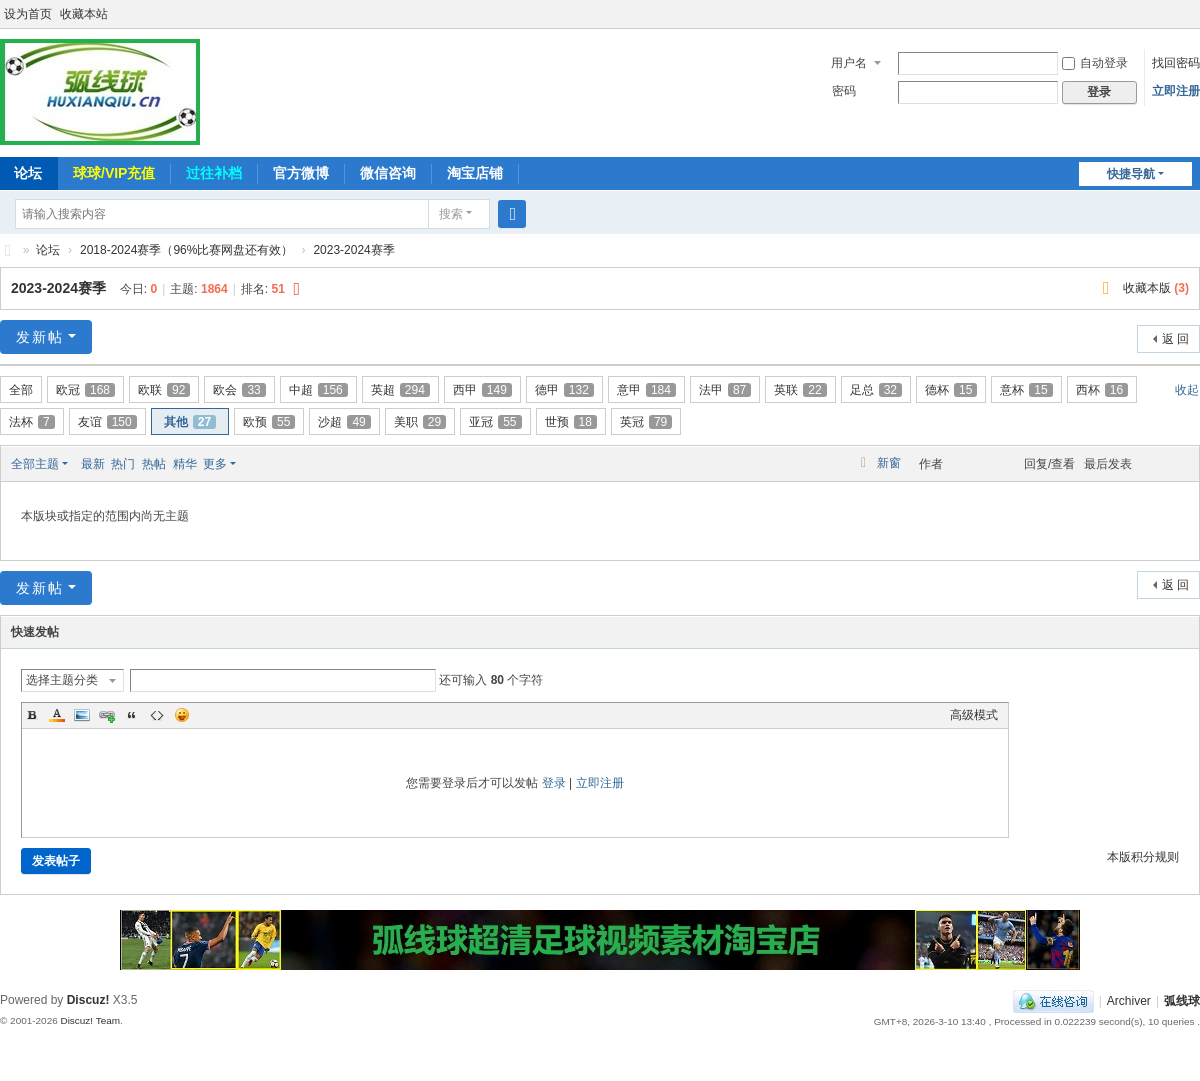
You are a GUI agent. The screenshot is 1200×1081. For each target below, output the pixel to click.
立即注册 (1176, 91)
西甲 (482, 390)
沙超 (344, 422)
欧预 (269, 422)
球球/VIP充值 (114, 173)
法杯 (32, 422)
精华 (185, 464)
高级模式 (974, 715)
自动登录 (1095, 63)
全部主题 (35, 464)
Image (82, 715)
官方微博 (301, 173)
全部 (21, 390)
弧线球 (1182, 1001)
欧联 (164, 390)
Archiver (1129, 1001)
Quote (132, 715)
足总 (876, 390)
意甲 (646, 390)
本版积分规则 (1143, 857)
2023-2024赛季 (353, 250)
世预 (571, 422)
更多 (215, 464)
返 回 (1175, 339)
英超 (400, 390)
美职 (420, 422)
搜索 (451, 214)
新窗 (889, 463)
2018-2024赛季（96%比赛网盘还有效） (186, 250)
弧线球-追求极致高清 (8, 250)
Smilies (182, 715)
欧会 (239, 390)
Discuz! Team (90, 1020)
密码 (844, 91)
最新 (93, 464)
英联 (800, 390)
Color (57, 715)
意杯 (1026, 390)
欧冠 (85, 390)
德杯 (951, 390)
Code (157, 715)
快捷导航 (1131, 174)
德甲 (564, 390)
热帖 (154, 464)
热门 (123, 464)
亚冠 (495, 422)
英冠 (646, 422)
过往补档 (214, 173)
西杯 (1102, 390)
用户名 (849, 63)
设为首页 (28, 14)
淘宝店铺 (475, 173)
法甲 (725, 390)
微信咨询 (388, 173)
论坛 (48, 250)
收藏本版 (1156, 288)
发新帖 (40, 337)
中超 (318, 390)
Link (107, 715)
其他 (190, 422)
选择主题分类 (62, 680)
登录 (554, 783)
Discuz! (88, 1000)
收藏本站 (84, 14)
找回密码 (1176, 63)
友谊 (107, 422)
